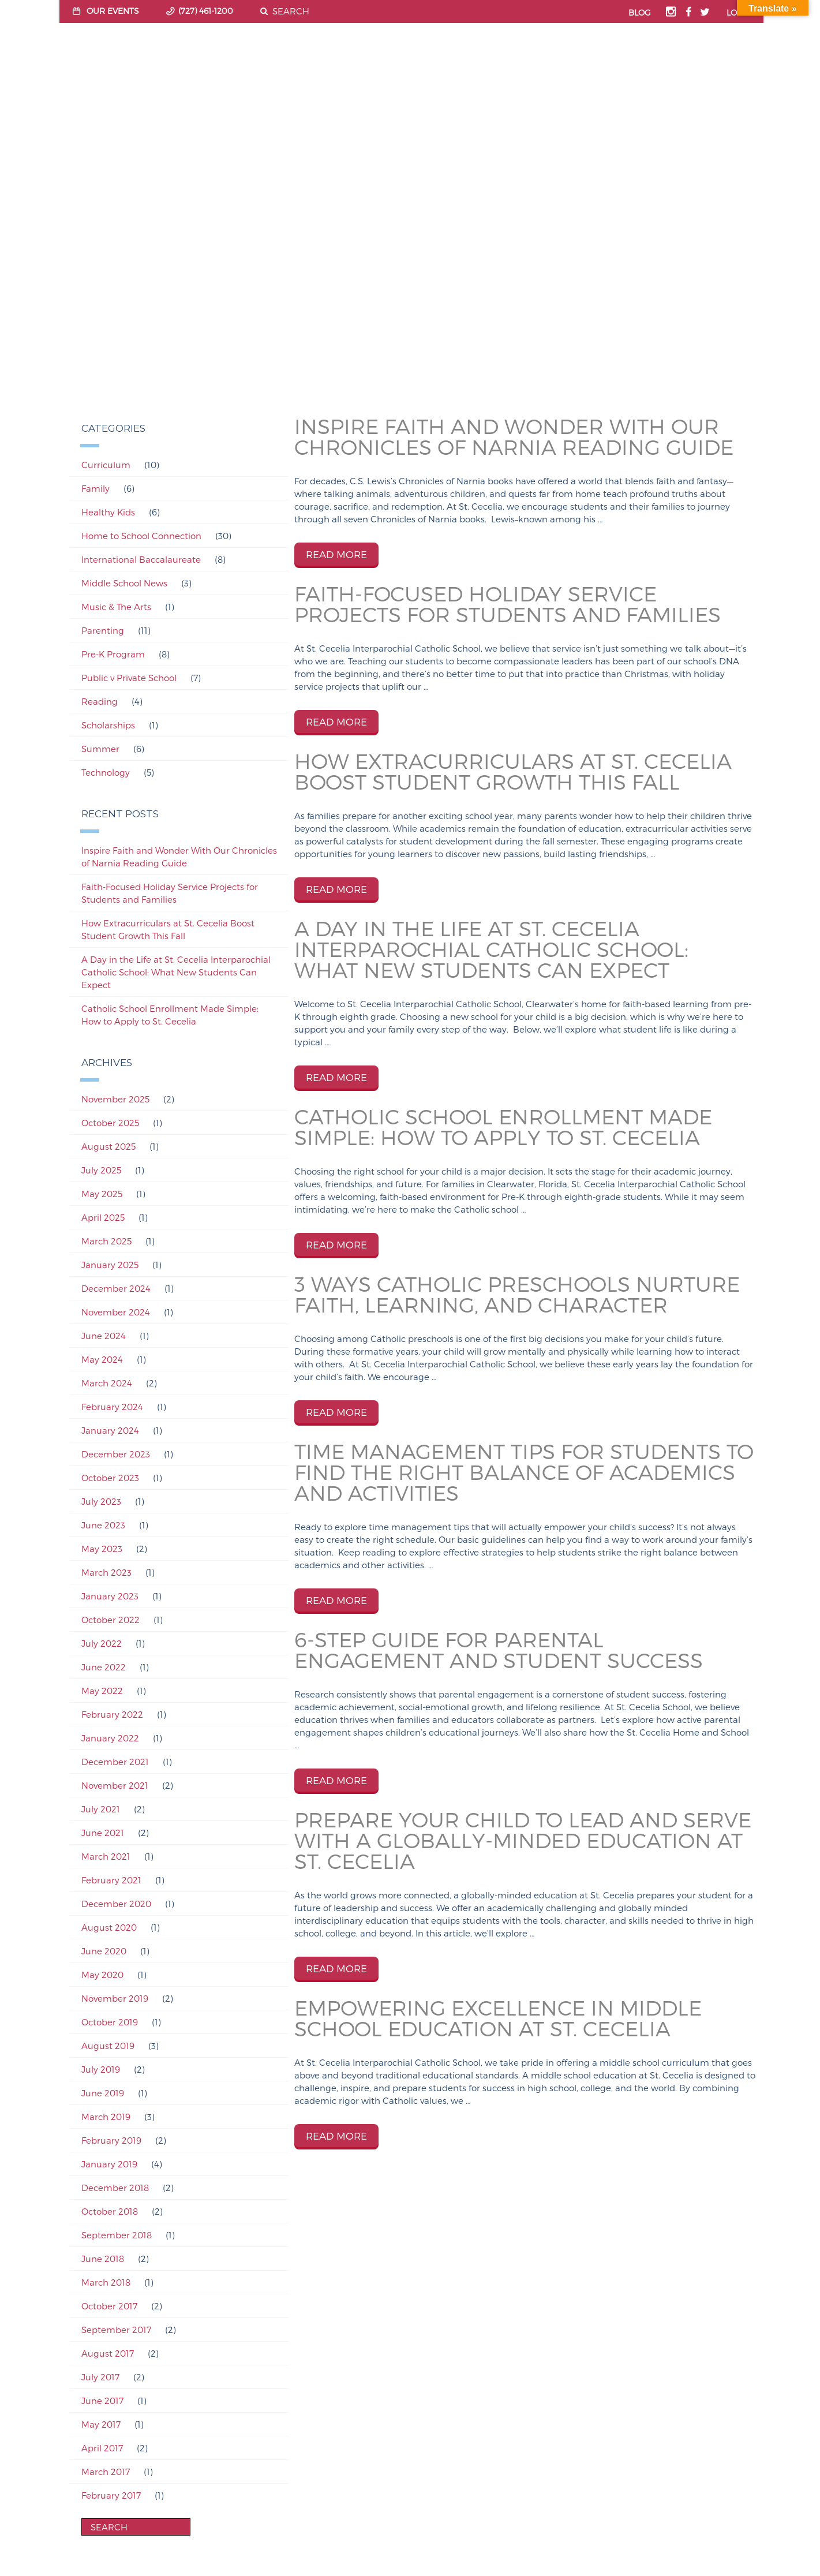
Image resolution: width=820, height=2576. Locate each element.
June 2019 (102, 2093)
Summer (100, 748)
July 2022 (101, 1643)
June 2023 (103, 1525)
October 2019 (109, 2022)
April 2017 (102, 2448)
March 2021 (105, 1856)
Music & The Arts (116, 606)
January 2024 (110, 1430)
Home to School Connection (141, 535)
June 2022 (103, 1667)
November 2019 (114, 1998)
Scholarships (108, 725)
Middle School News (124, 583)
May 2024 (102, 1359)
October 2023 (110, 1477)
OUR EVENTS (113, 11)
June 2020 (103, 1951)
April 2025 (103, 1217)
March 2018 (105, 2282)
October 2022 (110, 1619)
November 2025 (115, 1099)
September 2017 (116, 2329)
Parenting (102, 630)
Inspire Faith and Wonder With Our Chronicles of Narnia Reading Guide (179, 856)
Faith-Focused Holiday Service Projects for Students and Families (169, 892)
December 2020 (116, 1903)
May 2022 (102, 1690)
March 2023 (106, 1572)
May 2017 (101, 2424)
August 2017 (107, 2353)
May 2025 (101, 1193)
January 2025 (109, 1264)
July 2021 (100, 1809)
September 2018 (116, 2235)
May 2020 (102, 1974)
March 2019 (105, 2116)
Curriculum (105, 464)
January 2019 (109, 2164)
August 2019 (107, 2045)
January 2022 (110, 1738)
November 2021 (114, 1785)
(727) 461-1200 (205, 11)
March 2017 (105, 2471)
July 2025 (101, 1170)
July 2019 (100, 2069)
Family (95, 488)
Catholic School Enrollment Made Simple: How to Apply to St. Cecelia (170, 1014)
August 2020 (109, 1927)
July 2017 (100, 2377)
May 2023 (101, 1548)
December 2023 (115, 1454)
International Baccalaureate (141, 559)
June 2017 (102, 2400)
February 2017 (111, 2495)
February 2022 (112, 1714)
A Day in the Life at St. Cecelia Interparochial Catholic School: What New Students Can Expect (176, 972)
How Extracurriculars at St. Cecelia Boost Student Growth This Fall (167, 929)
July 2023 (101, 1501)
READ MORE (336, 554)
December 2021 (115, 1761)
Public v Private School (129, 677)
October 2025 (110, 1122)
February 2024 (112, 1406)
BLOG (639, 12)
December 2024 (116, 1288)
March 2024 (106, 1383)
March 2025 (106, 1241)
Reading (99, 701)
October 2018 (109, 2211)
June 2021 (102, 1832)
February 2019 (111, 2140)
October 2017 (109, 2306)
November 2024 (115, 1312)
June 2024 (103, 1335)
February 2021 (111, 1880)
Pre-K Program (113, 654)
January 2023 (109, 1596)
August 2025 (108, 1146)
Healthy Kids (108, 512)
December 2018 (115, 2187)
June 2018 (102, 2258)
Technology (105, 772)
